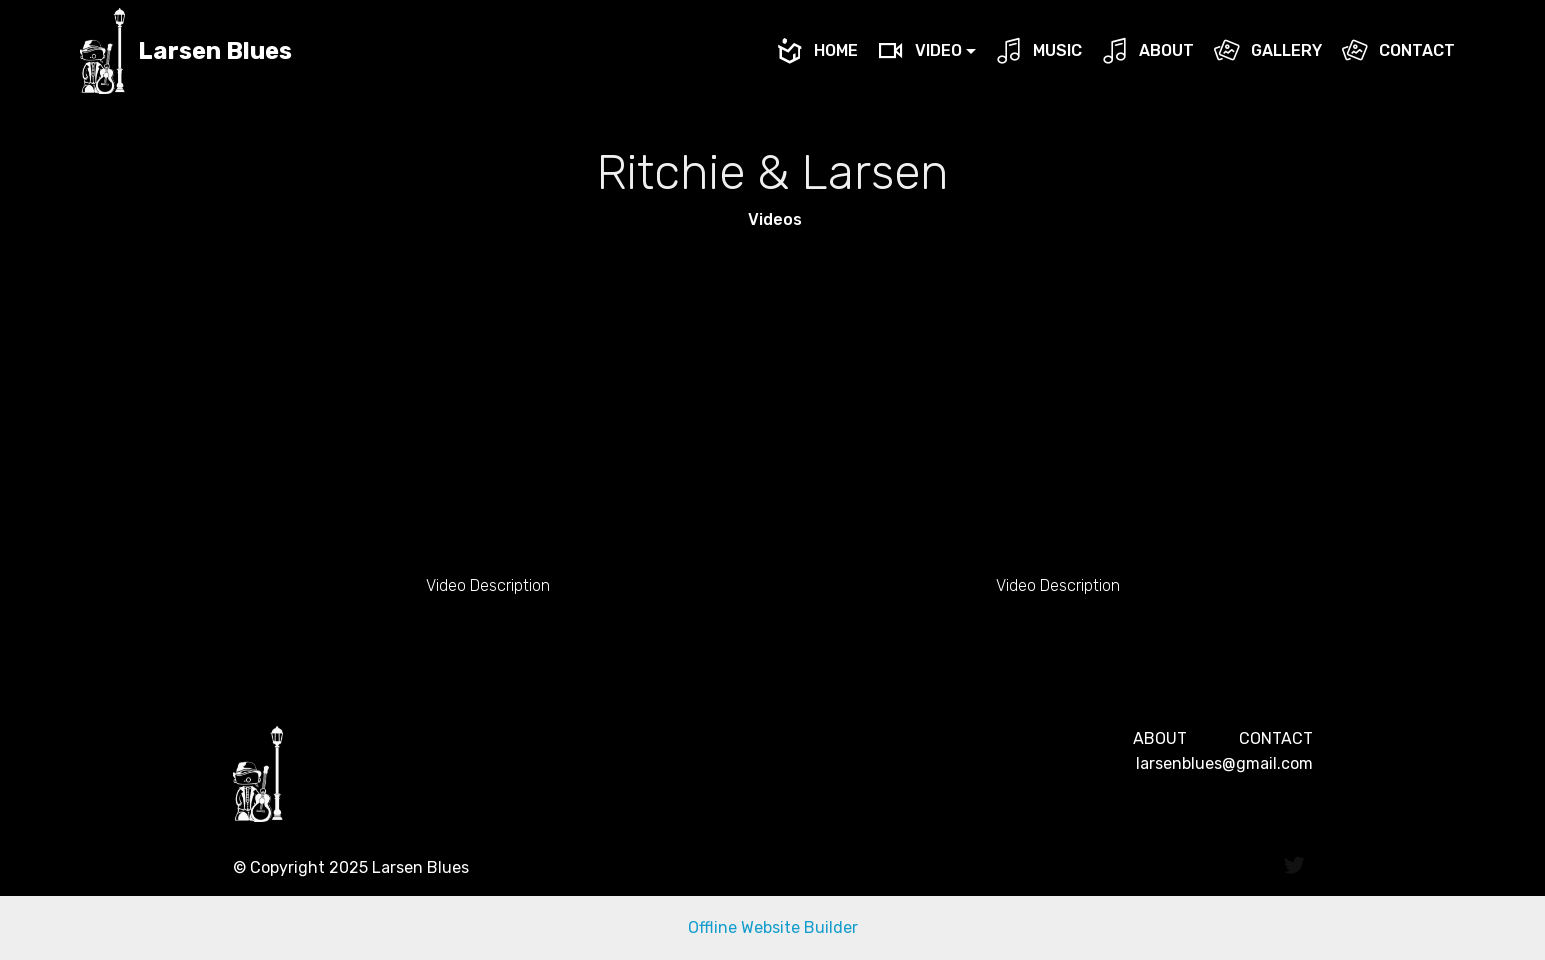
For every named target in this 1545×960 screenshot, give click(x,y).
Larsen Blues (215, 51)
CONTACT (1398, 50)
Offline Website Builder (773, 927)
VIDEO (919, 50)
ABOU (1155, 738)
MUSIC (1038, 50)
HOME (817, 50)
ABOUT (1147, 50)
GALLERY (1267, 50)
